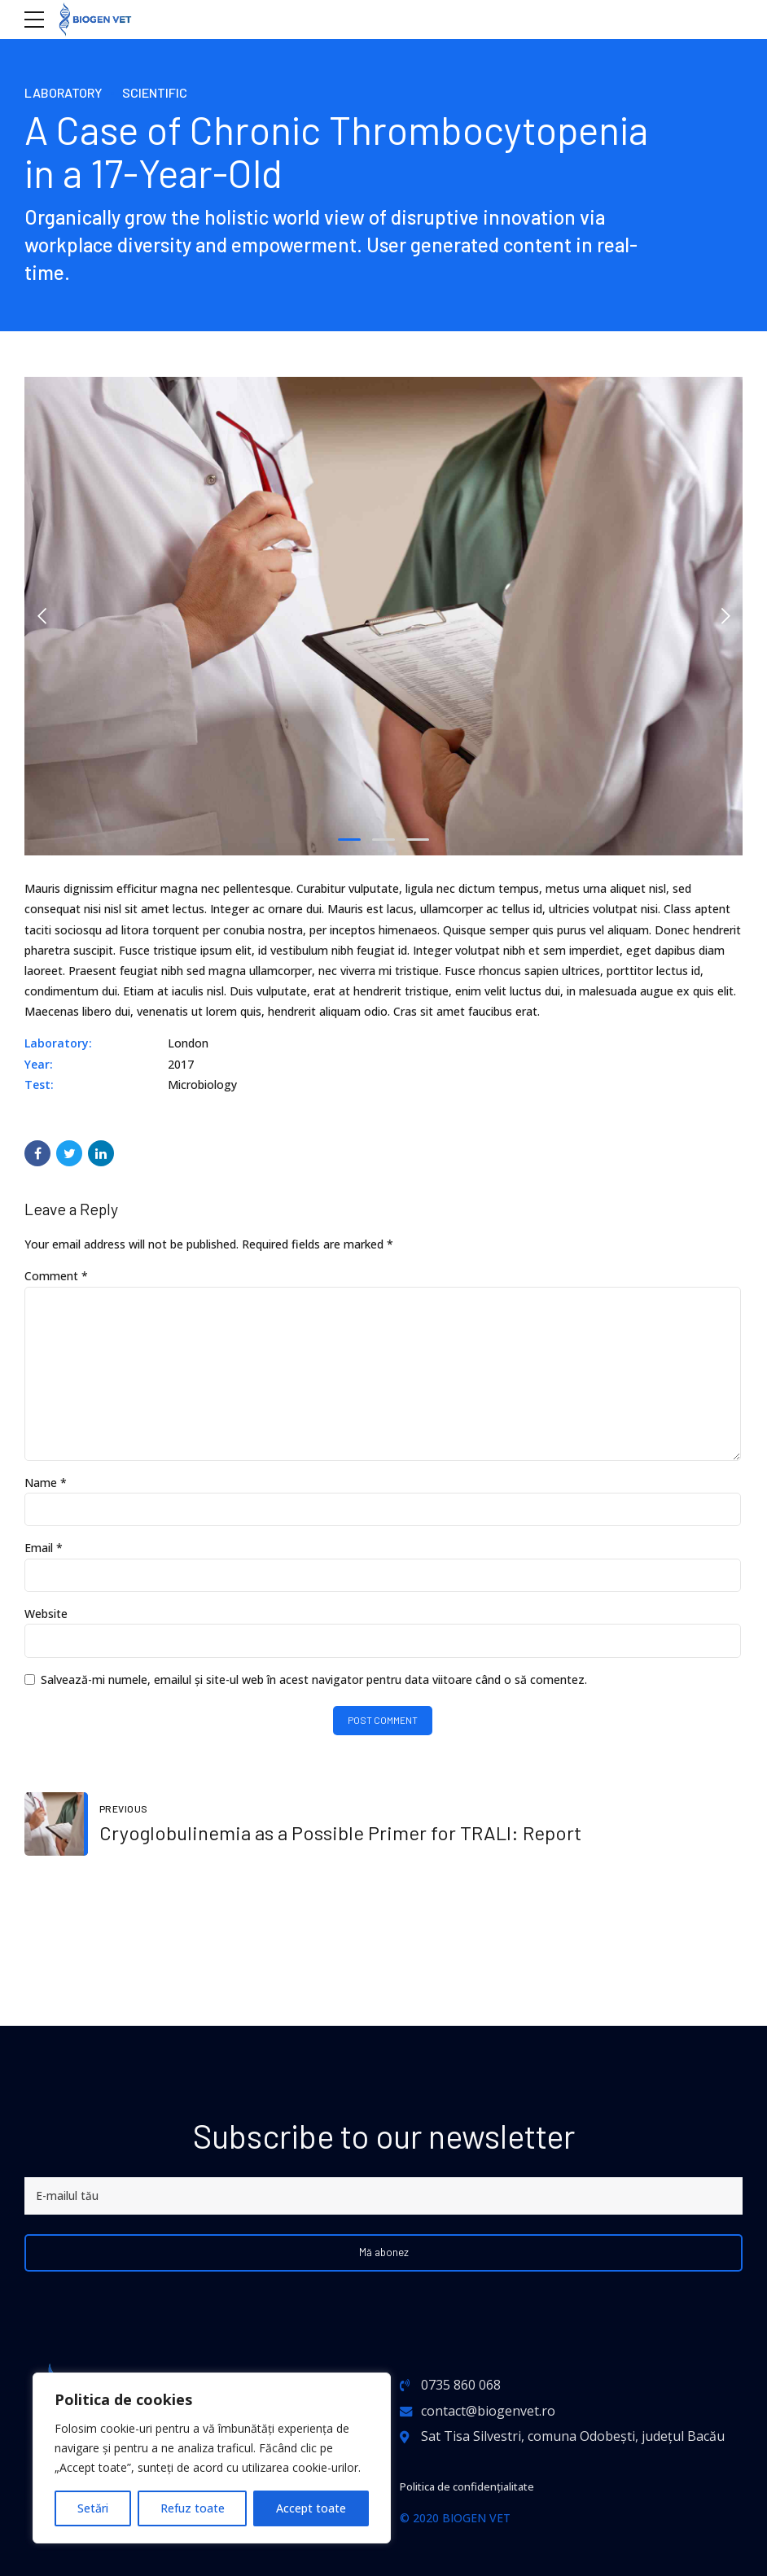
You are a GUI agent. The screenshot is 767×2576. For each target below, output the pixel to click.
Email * (43, 1559)
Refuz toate (192, 2508)
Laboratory (68, 92)
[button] (42, 616)
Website (46, 1626)
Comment (56, 1276)
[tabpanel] (383, 616)
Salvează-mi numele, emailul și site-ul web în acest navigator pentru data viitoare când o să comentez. (314, 1693)
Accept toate (311, 2508)
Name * (45, 1491)
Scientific (167, 92)
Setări (92, 2508)
